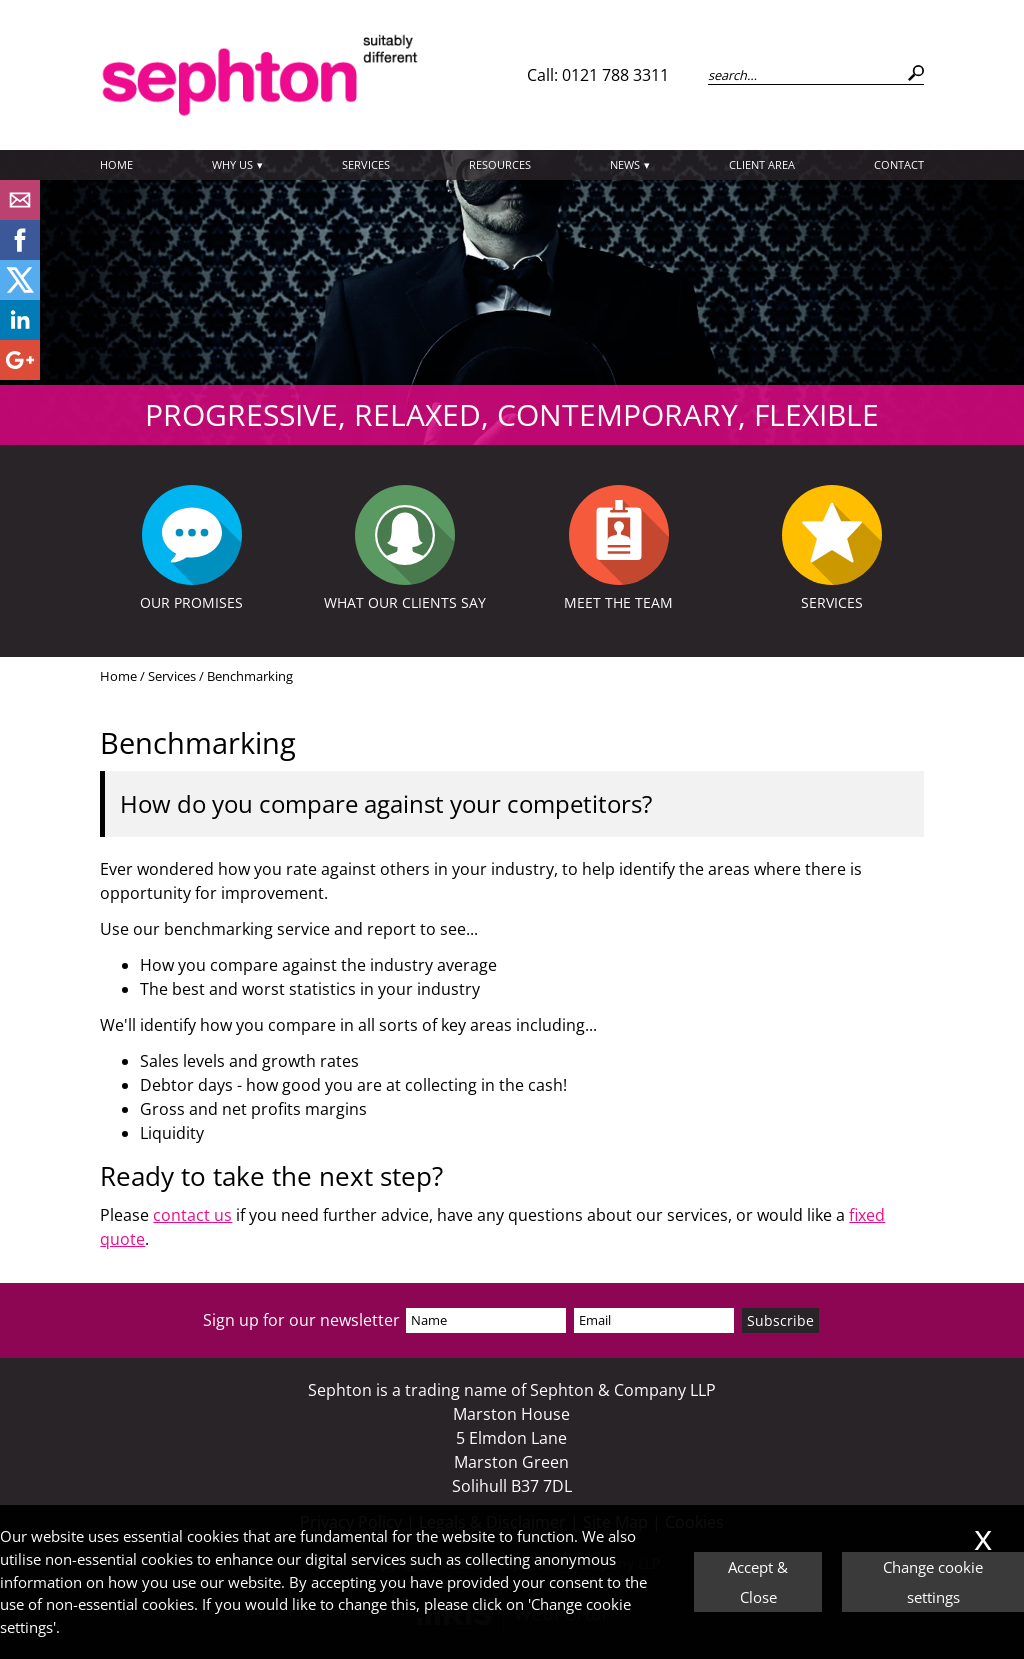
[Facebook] (20, 254)
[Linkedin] (20, 334)
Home (116, 164)
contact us (192, 1215)
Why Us (232, 164)
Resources (500, 164)
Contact (899, 164)
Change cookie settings (933, 1582)
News (625, 164)
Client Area (762, 164)
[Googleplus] (20, 374)
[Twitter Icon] (20, 294)
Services (366, 164)
